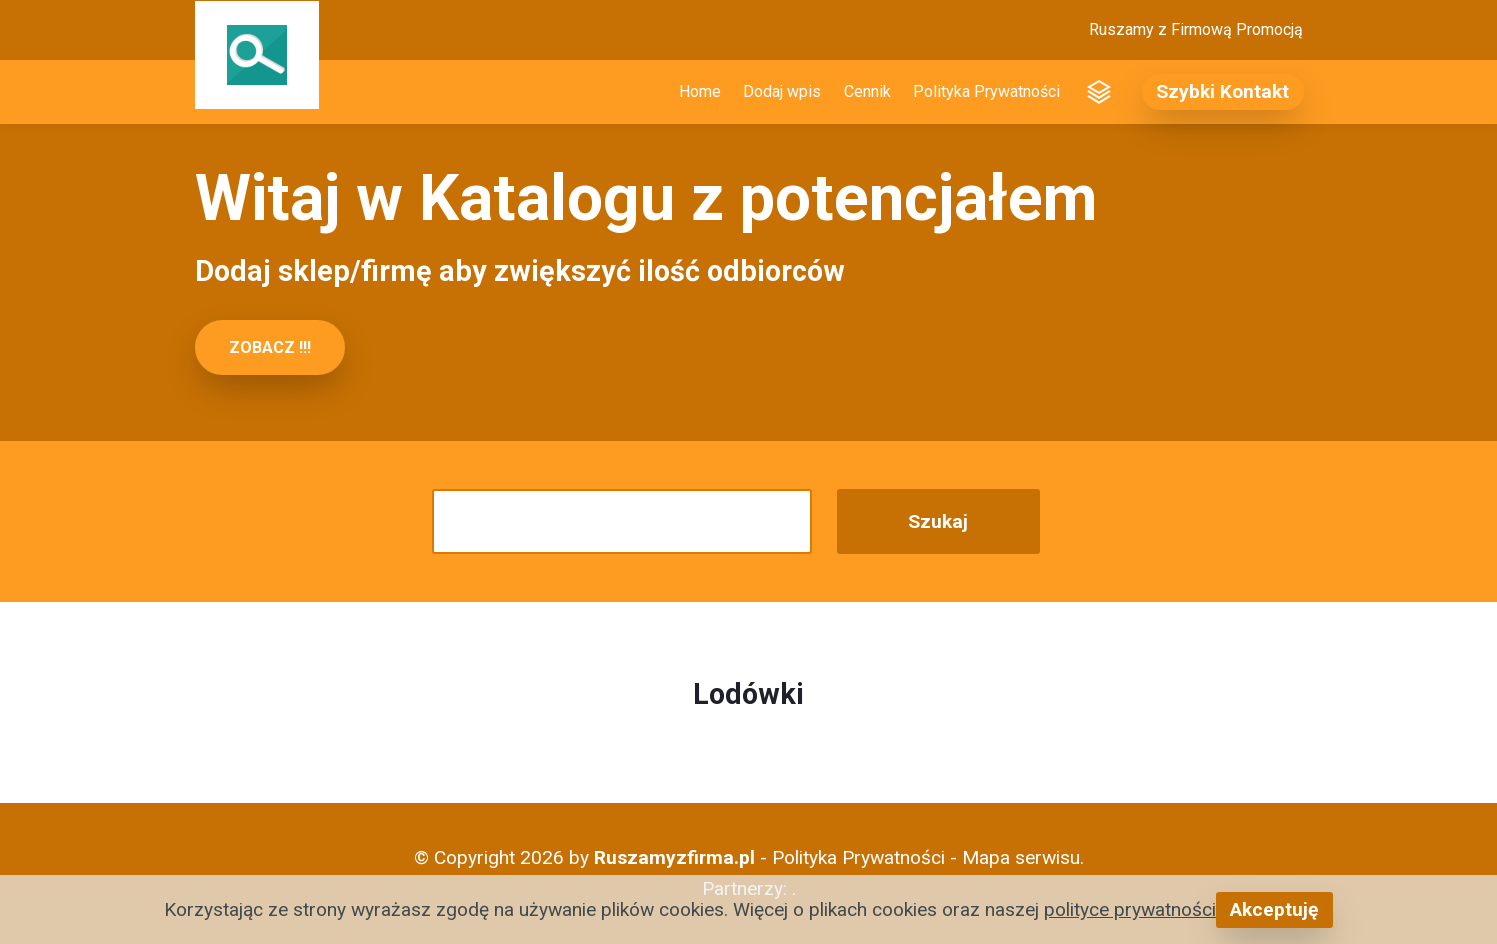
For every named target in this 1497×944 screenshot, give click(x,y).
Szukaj (938, 521)
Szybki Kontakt (1222, 91)
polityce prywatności (1130, 909)
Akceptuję (1274, 909)
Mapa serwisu (1021, 857)
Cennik (867, 91)
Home (700, 91)
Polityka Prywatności (986, 91)
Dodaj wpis (782, 91)
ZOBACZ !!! (270, 347)
